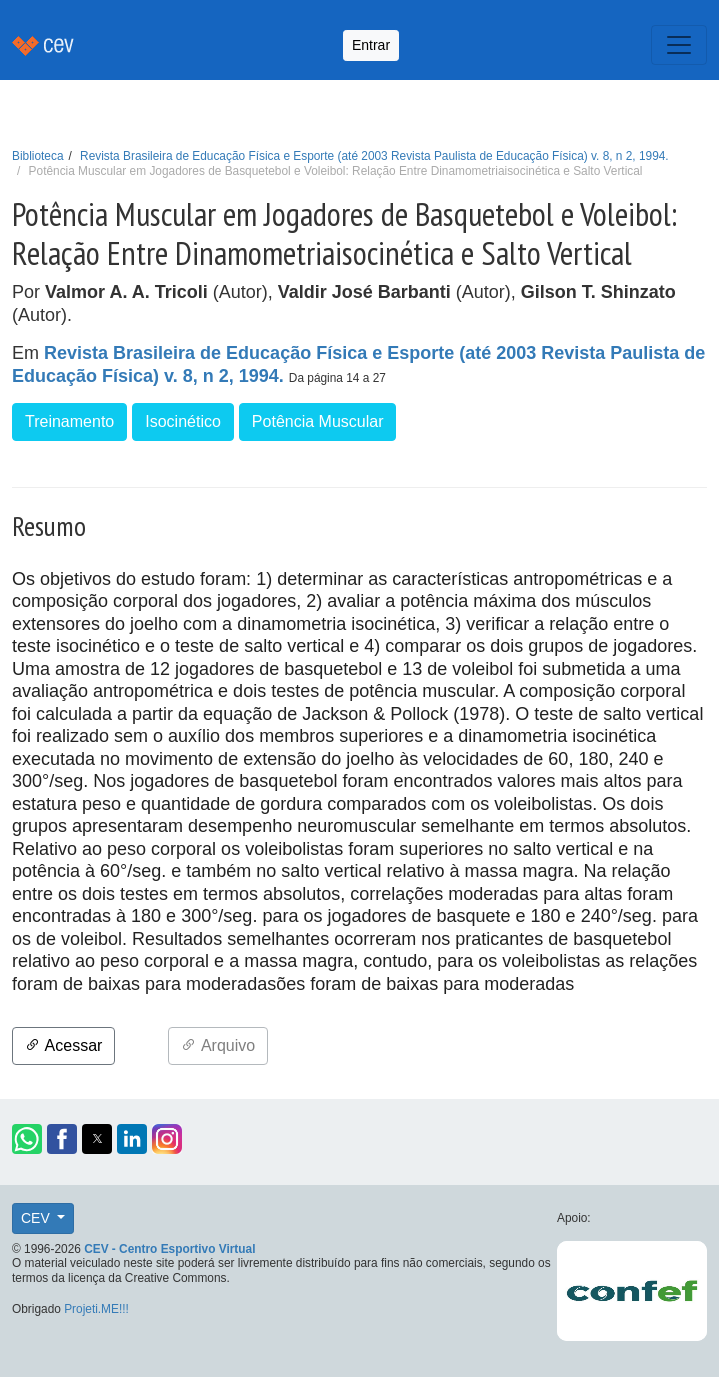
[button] (27, 1139)
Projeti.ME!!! (96, 1309)
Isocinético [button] (183, 421)
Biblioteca (38, 156)
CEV (37, 1218)
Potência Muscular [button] (318, 421)
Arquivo (218, 1045)
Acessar (63, 1045)
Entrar (371, 45)
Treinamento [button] (69, 421)
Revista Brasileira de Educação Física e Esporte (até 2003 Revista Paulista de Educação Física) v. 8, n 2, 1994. (374, 156)
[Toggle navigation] (679, 45)
